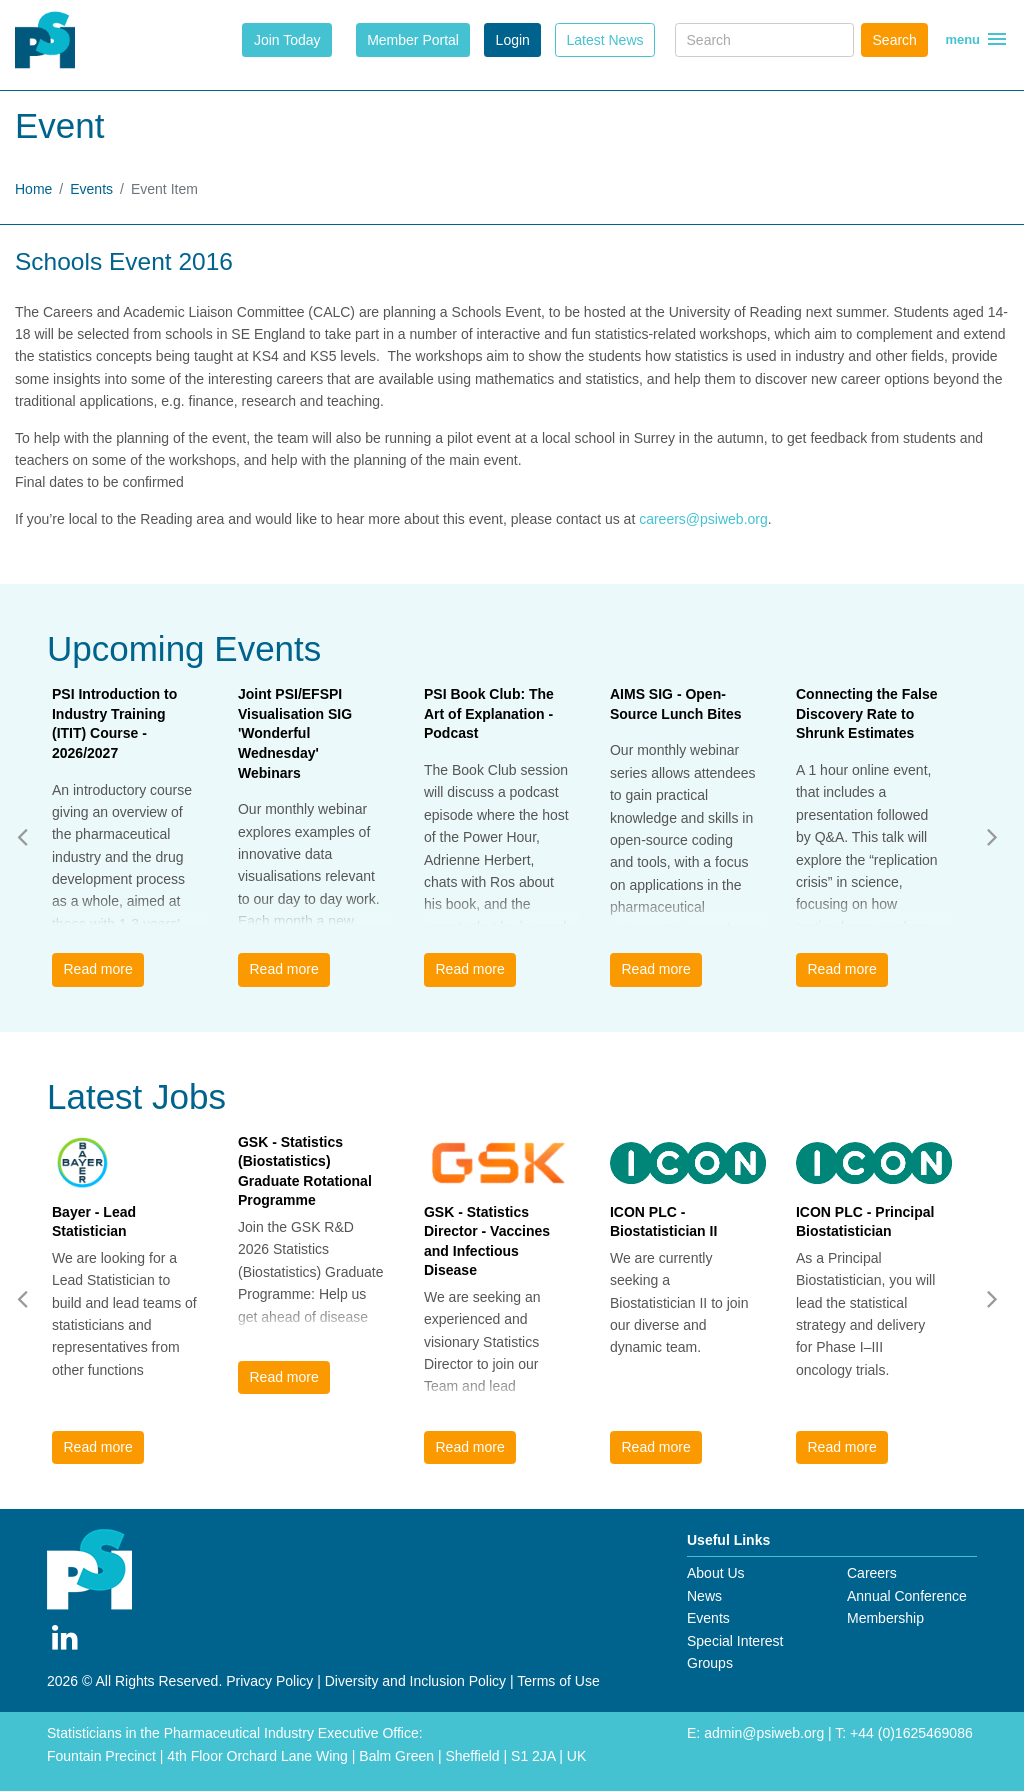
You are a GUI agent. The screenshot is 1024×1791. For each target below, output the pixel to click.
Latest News (604, 40)
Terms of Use (558, 1681)
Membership (885, 1618)
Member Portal (413, 40)
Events (91, 189)
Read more (97, 969)
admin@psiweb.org (764, 1733)
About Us (716, 1573)
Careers (872, 1573)
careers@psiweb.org (703, 519)
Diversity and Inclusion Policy (415, 1681)
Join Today (287, 40)
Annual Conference (907, 1596)
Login (513, 40)
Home (33, 189)
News (704, 1596)
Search (895, 40)
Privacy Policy (269, 1681)
